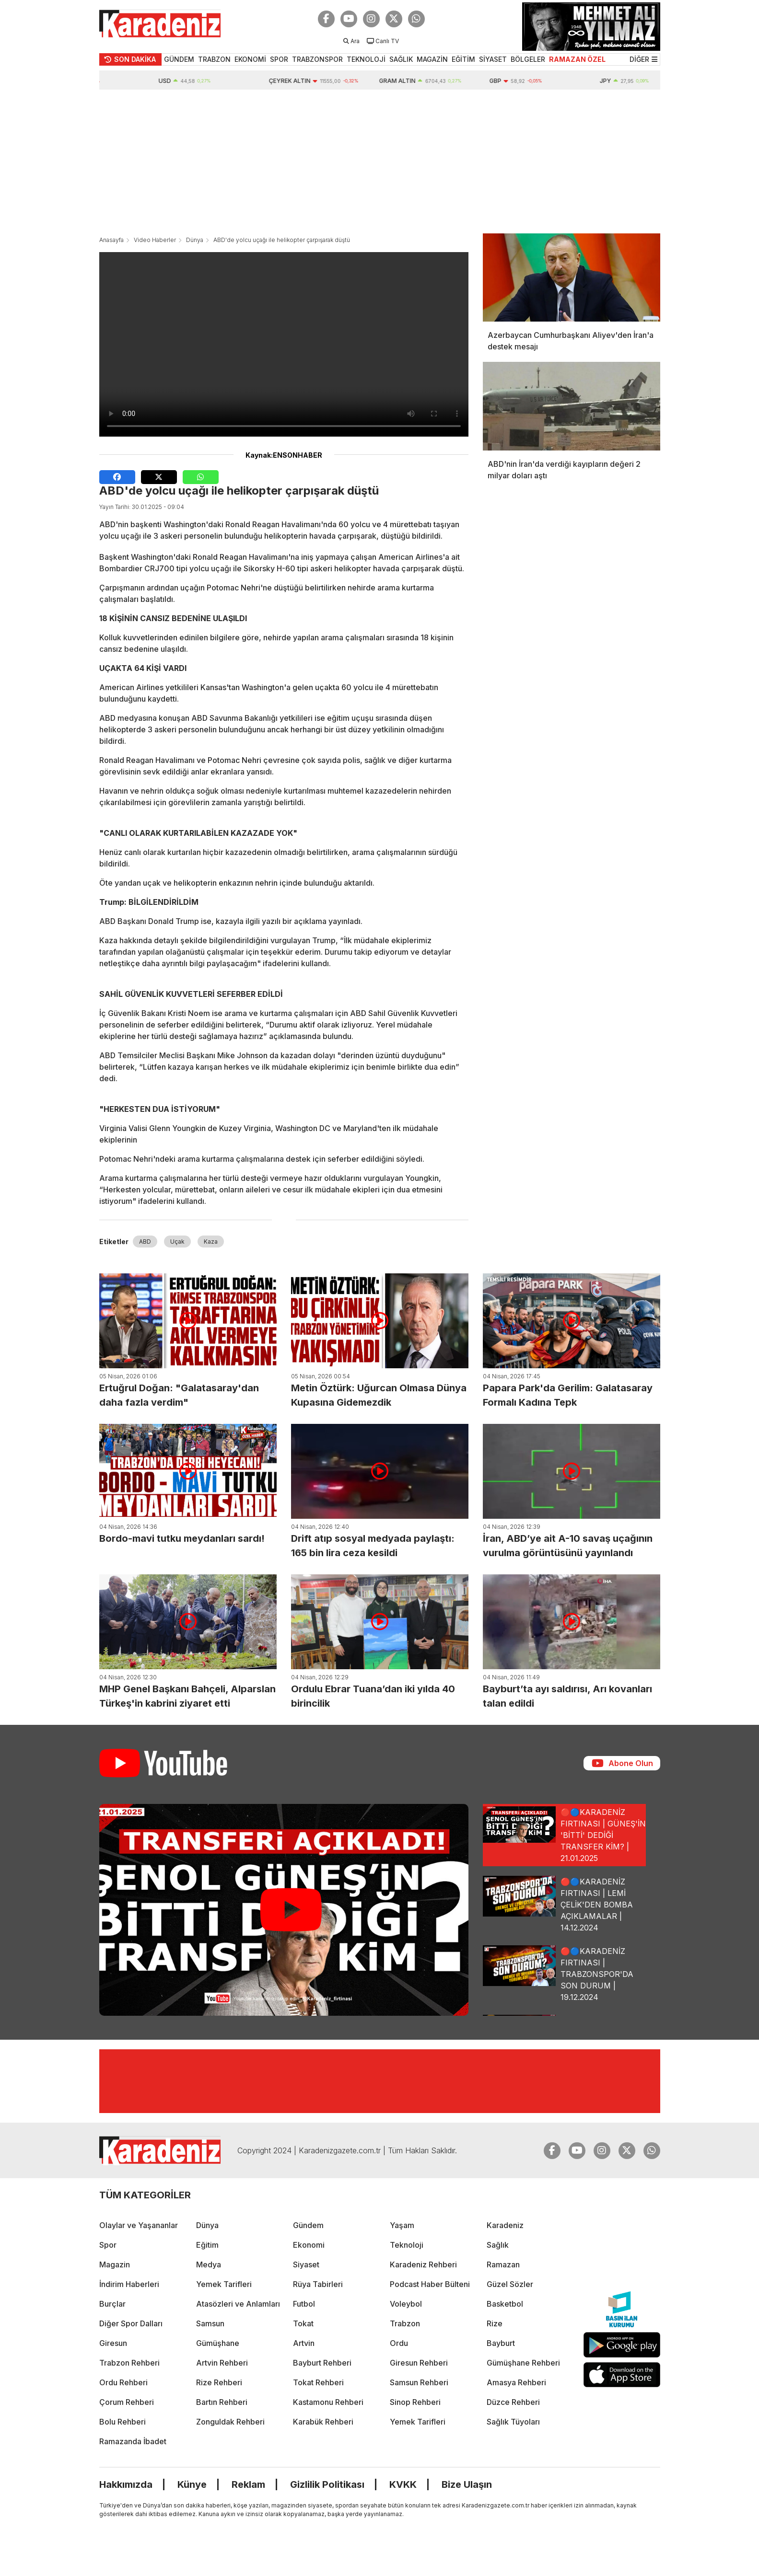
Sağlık (498, 2245)
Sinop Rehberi (415, 2402)
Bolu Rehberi (122, 2421)
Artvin (304, 2343)
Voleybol (406, 2304)
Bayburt (501, 2343)
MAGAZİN (432, 59)
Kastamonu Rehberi (328, 2402)
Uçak (177, 1241)
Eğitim (207, 2245)
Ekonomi (309, 2245)
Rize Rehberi (219, 2382)
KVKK (403, 2484)
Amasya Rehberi (516, 2382)
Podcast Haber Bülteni (430, 2284)
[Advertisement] (379, 161)
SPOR (279, 59)
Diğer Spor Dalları (131, 2323)
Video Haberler (155, 239)
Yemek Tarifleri (224, 2284)
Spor (108, 2245)
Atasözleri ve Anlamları (238, 2304)
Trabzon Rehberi (129, 2363)
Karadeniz (505, 2225)
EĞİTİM (463, 59)
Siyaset (306, 2264)
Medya (208, 2264)
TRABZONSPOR (317, 59)
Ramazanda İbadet (132, 2441)
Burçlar (112, 2304)
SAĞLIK (401, 59)
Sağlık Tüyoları (513, 2421)
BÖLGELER (528, 59)
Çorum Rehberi (126, 2402)
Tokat (303, 2323)
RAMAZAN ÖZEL (577, 59)
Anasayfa (111, 239)
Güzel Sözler (510, 2284)
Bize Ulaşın (467, 2484)
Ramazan (503, 2264)
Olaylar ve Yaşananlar (138, 2225)
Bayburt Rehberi (322, 2363)
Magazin (114, 2264)
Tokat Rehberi (318, 2382)
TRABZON (214, 59)
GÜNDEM (179, 59)
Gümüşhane (217, 2343)
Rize (494, 2323)
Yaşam (402, 2225)
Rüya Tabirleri (318, 2284)
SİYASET (493, 59)
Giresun (113, 2343)
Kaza (211, 1241)
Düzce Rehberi (513, 2402)
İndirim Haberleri (129, 2284)
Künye (192, 2484)
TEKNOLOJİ (366, 59)
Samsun (210, 2323)
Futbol (304, 2304)
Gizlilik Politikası (327, 2484)
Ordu (399, 2343)
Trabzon (405, 2323)
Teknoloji (406, 2245)
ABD (145, 1241)
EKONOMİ (250, 59)
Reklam (248, 2484)
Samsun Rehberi (419, 2382)
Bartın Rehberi (221, 2402)
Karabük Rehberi (323, 2421)
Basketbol (505, 2304)
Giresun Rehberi (419, 2363)
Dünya (194, 239)
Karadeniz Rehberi (423, 2264)
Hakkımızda (125, 2484)
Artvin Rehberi (222, 2363)
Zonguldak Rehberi (230, 2421)
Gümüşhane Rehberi (523, 2363)
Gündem (308, 2225)
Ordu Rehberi (123, 2382)
